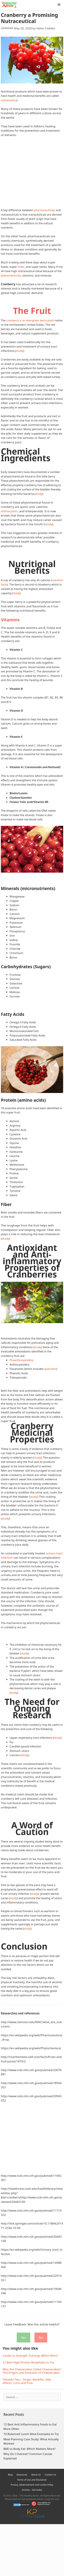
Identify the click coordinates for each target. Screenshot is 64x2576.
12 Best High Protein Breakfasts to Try (28, 2362)
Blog (10, 2474)
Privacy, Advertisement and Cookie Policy (32, 2484)
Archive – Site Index (32, 2489)
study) (34, 1497)
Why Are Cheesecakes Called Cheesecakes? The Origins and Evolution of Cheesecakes (32, 2371)
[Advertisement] (32, 174)
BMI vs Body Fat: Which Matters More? (29, 2449)
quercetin (50, 1369)
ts (23, 267)
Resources (22, 2474)
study (19, 351)
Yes (23, 2337)
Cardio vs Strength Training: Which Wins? (30, 2356)
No (41, 2337)
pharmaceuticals (44, 210)
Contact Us (50, 2474)
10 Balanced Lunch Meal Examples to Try (31, 2434)
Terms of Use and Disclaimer (32, 2479)
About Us (36, 2474)
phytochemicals (11, 275)
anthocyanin (9, 511)
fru (19, 267)
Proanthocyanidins (21, 1360)
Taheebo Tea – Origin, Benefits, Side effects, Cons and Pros (27, 2381)
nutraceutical (9, 100)
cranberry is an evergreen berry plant (30, 320)
